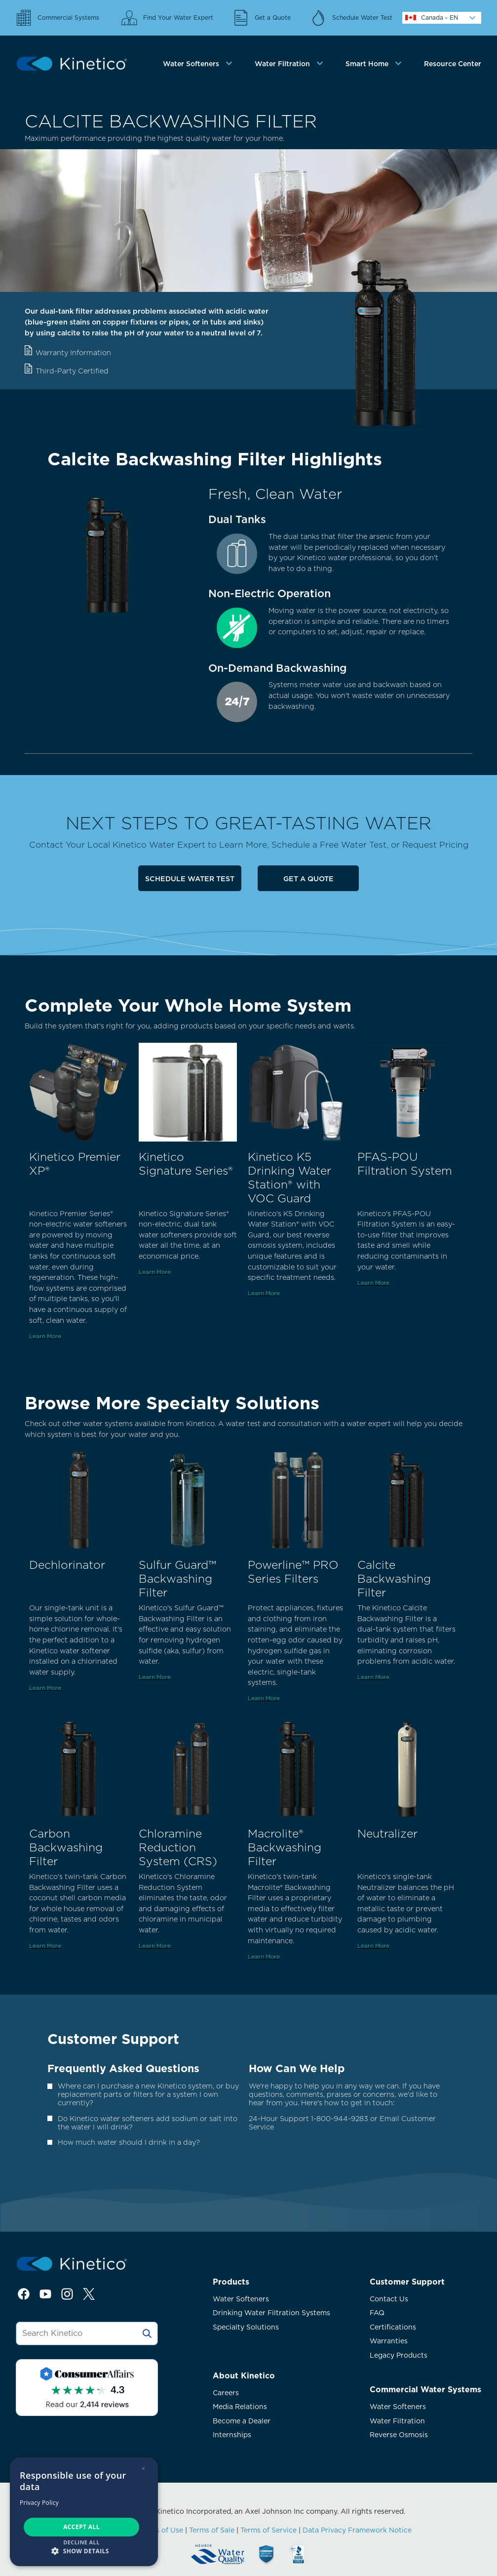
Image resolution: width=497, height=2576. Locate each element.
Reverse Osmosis (399, 2435)
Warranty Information (73, 352)
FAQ (377, 2313)
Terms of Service (268, 2530)
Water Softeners (241, 2299)
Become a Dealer (241, 2421)
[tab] (199, 64)
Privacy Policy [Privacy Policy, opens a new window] (39, 2502)
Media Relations (240, 2407)
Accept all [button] (81, 2527)
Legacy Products (398, 2355)
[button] (84, 2550)
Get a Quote (308, 878)
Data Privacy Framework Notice (357, 2530)
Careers (226, 2393)
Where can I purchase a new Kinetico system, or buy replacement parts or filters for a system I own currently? (148, 2094)
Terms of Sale (211, 2530)
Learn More (45, 1336)
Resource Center (452, 64)
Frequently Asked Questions (123, 2068)
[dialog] (84, 2511)
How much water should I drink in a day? (129, 2142)
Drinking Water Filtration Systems (271, 2313)
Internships (232, 2435)
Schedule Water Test (189, 878)
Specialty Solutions (246, 2327)
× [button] (143, 2468)
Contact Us (389, 2299)
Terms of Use (161, 2530)
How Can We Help (297, 2068)
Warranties (389, 2341)
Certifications (393, 2327)
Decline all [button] (81, 2542)
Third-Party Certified (72, 371)
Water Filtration (397, 2421)
